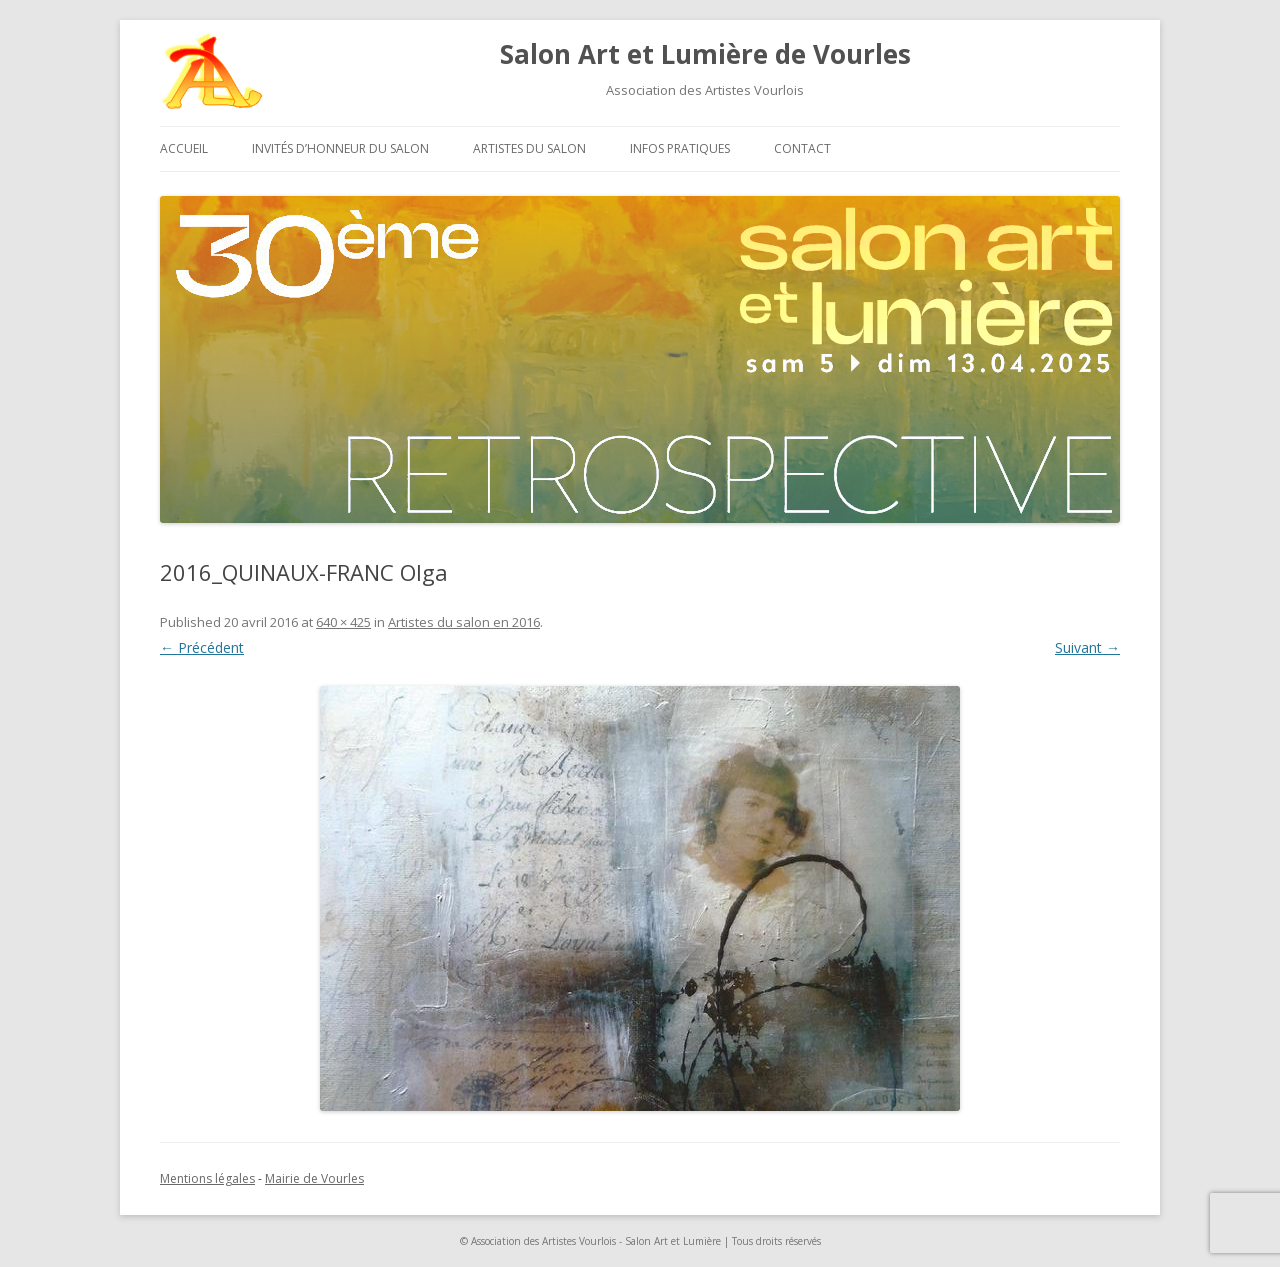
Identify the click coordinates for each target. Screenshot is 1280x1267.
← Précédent (202, 647)
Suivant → (1087, 647)
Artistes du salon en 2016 (464, 622)
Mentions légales (207, 1178)
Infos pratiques (680, 148)
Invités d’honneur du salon (340, 148)
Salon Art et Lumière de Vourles (705, 54)
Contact (802, 148)
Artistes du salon (529, 148)
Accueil (184, 148)
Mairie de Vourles (314, 1178)
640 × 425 (343, 622)
